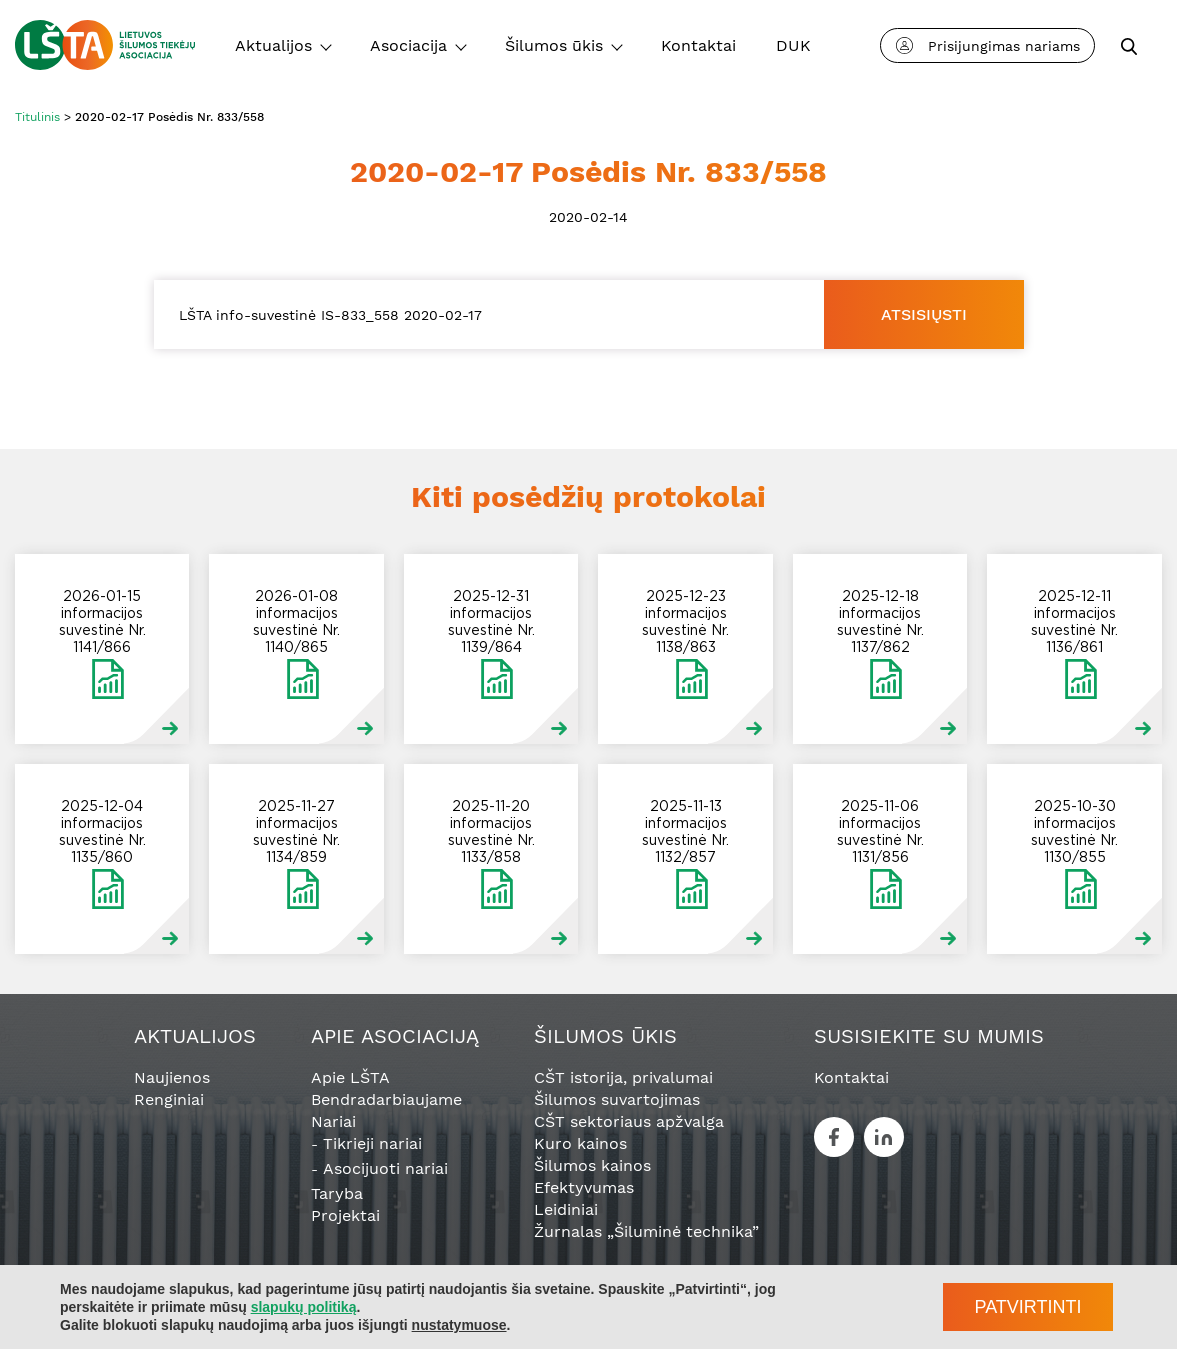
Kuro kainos (580, 1143)
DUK (793, 45)
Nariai (333, 1121)
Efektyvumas (584, 1187)
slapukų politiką (304, 1307)
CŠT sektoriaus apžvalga (629, 1121)
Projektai (345, 1215)
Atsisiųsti (924, 314)
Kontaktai (698, 45)
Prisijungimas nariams (988, 45)
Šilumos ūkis (554, 45)
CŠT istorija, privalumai (623, 1077)
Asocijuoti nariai (385, 1168)
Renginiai (169, 1099)
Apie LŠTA (350, 1077)
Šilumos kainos (592, 1165)
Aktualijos (273, 45)
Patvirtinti (1027, 1307)
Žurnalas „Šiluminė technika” (646, 1231)
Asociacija (408, 45)
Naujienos (172, 1077)
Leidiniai (566, 1209)
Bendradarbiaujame (386, 1099)
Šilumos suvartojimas (617, 1099)
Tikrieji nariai (372, 1143)
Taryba (337, 1193)
